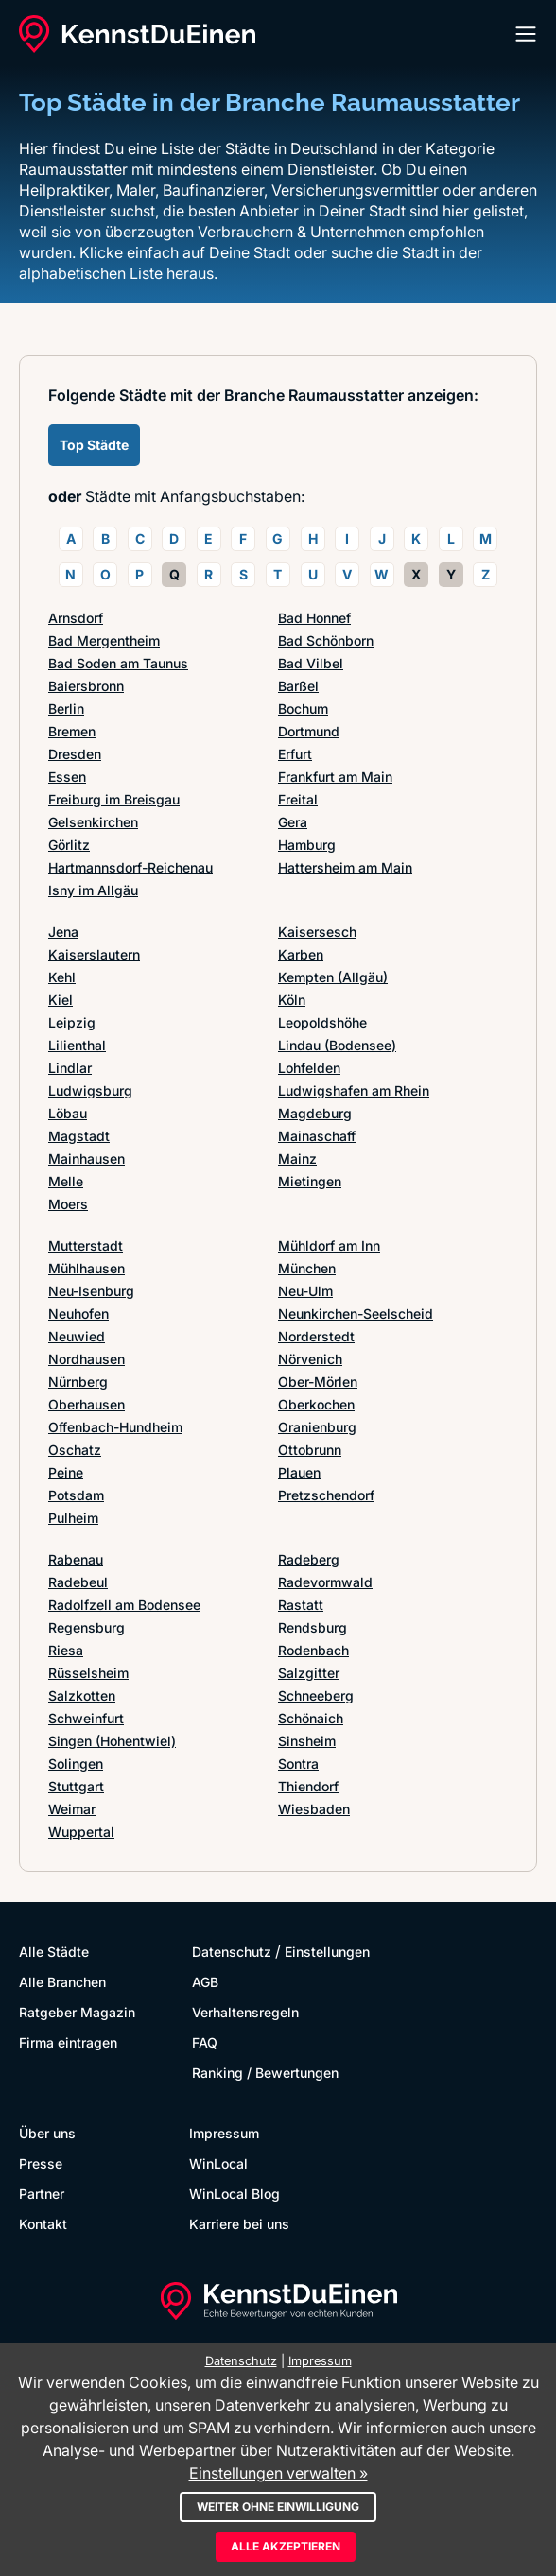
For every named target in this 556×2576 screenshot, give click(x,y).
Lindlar (70, 1068)
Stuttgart (76, 1786)
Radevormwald (325, 1582)
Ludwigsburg (90, 1090)
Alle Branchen (62, 1982)
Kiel (60, 1000)
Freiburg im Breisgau (114, 799)
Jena (63, 932)
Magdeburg (315, 1113)
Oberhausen (86, 1404)
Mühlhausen (86, 1268)
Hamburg (307, 845)
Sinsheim (307, 1741)
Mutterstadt (85, 1245)
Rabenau (75, 1559)
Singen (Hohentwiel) (112, 1741)
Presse (40, 2163)
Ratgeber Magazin (77, 2012)
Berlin (66, 708)
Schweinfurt (86, 1718)
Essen (67, 777)
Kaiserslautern (94, 954)
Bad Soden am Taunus (118, 663)
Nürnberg (78, 1382)
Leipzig (72, 1022)
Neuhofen (78, 1313)
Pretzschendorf (326, 1495)
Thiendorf (308, 1786)
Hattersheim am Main (345, 867)
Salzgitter (308, 1673)
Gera (292, 822)
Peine (65, 1472)
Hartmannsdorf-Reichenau (130, 867)
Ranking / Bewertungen (265, 2073)
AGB (205, 1982)
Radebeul (78, 1582)
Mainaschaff (317, 1136)
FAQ (204, 2042)
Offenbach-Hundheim (115, 1427)
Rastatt (300, 1605)
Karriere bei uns (239, 2224)
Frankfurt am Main (335, 777)
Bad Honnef (314, 618)
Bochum (303, 708)
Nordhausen (86, 1359)
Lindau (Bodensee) (337, 1045)
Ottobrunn (309, 1450)
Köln (291, 1000)
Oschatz (74, 1450)
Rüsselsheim (88, 1673)
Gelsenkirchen (93, 822)
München (307, 1268)
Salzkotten (81, 1695)
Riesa (65, 1650)
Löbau (67, 1113)
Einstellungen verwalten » (278, 2473)
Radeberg (308, 1559)
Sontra (298, 1763)
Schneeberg (316, 1695)
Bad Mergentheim (104, 640)
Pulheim (73, 1518)
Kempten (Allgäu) (333, 977)
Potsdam (76, 1495)
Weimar (72, 1809)
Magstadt (79, 1136)
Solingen (75, 1763)
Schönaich (310, 1718)
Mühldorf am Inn (329, 1245)
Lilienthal (77, 1045)
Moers (68, 1204)
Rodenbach (313, 1650)
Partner (41, 2194)
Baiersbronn (86, 686)
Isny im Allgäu (93, 890)
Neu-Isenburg (91, 1291)
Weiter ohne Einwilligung (278, 2506)
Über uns (47, 2133)
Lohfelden (309, 1068)
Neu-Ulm (305, 1291)
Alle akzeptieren (285, 2546)
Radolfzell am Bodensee (124, 1605)
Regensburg (86, 1627)
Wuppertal (81, 1832)
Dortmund (308, 731)
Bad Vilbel (310, 663)
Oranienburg (317, 1427)
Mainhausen (86, 1158)
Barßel (298, 686)
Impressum (224, 2133)
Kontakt (43, 2224)
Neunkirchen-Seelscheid (355, 1313)
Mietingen (309, 1181)
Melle (65, 1181)
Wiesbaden (314, 1809)
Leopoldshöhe (322, 1022)
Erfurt (295, 754)
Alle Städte (54, 1952)
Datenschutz (231, 1952)
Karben (300, 954)
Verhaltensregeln (245, 2012)
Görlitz (69, 845)
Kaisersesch (317, 932)
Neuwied (76, 1336)
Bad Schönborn (326, 640)
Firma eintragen (68, 2042)
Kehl (62, 977)
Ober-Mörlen (317, 1382)
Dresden (74, 754)
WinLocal (218, 2163)
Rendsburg (312, 1627)
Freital (298, 799)
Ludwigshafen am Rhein (353, 1090)
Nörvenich (310, 1359)
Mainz (297, 1158)
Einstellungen (327, 1952)
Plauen (299, 1472)
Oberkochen (316, 1404)
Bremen (72, 731)
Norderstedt (316, 1336)
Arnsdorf (75, 618)
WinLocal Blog (234, 2194)
